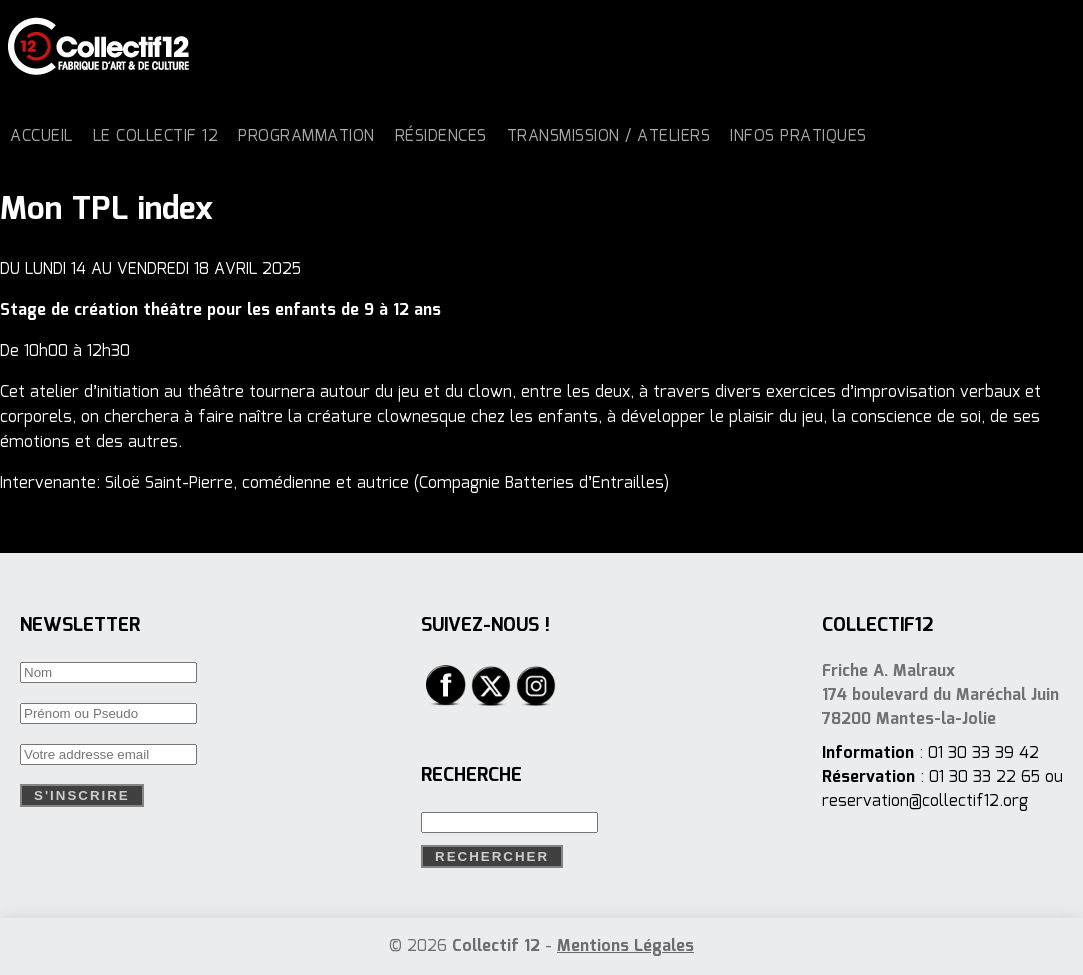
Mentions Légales (625, 946)
